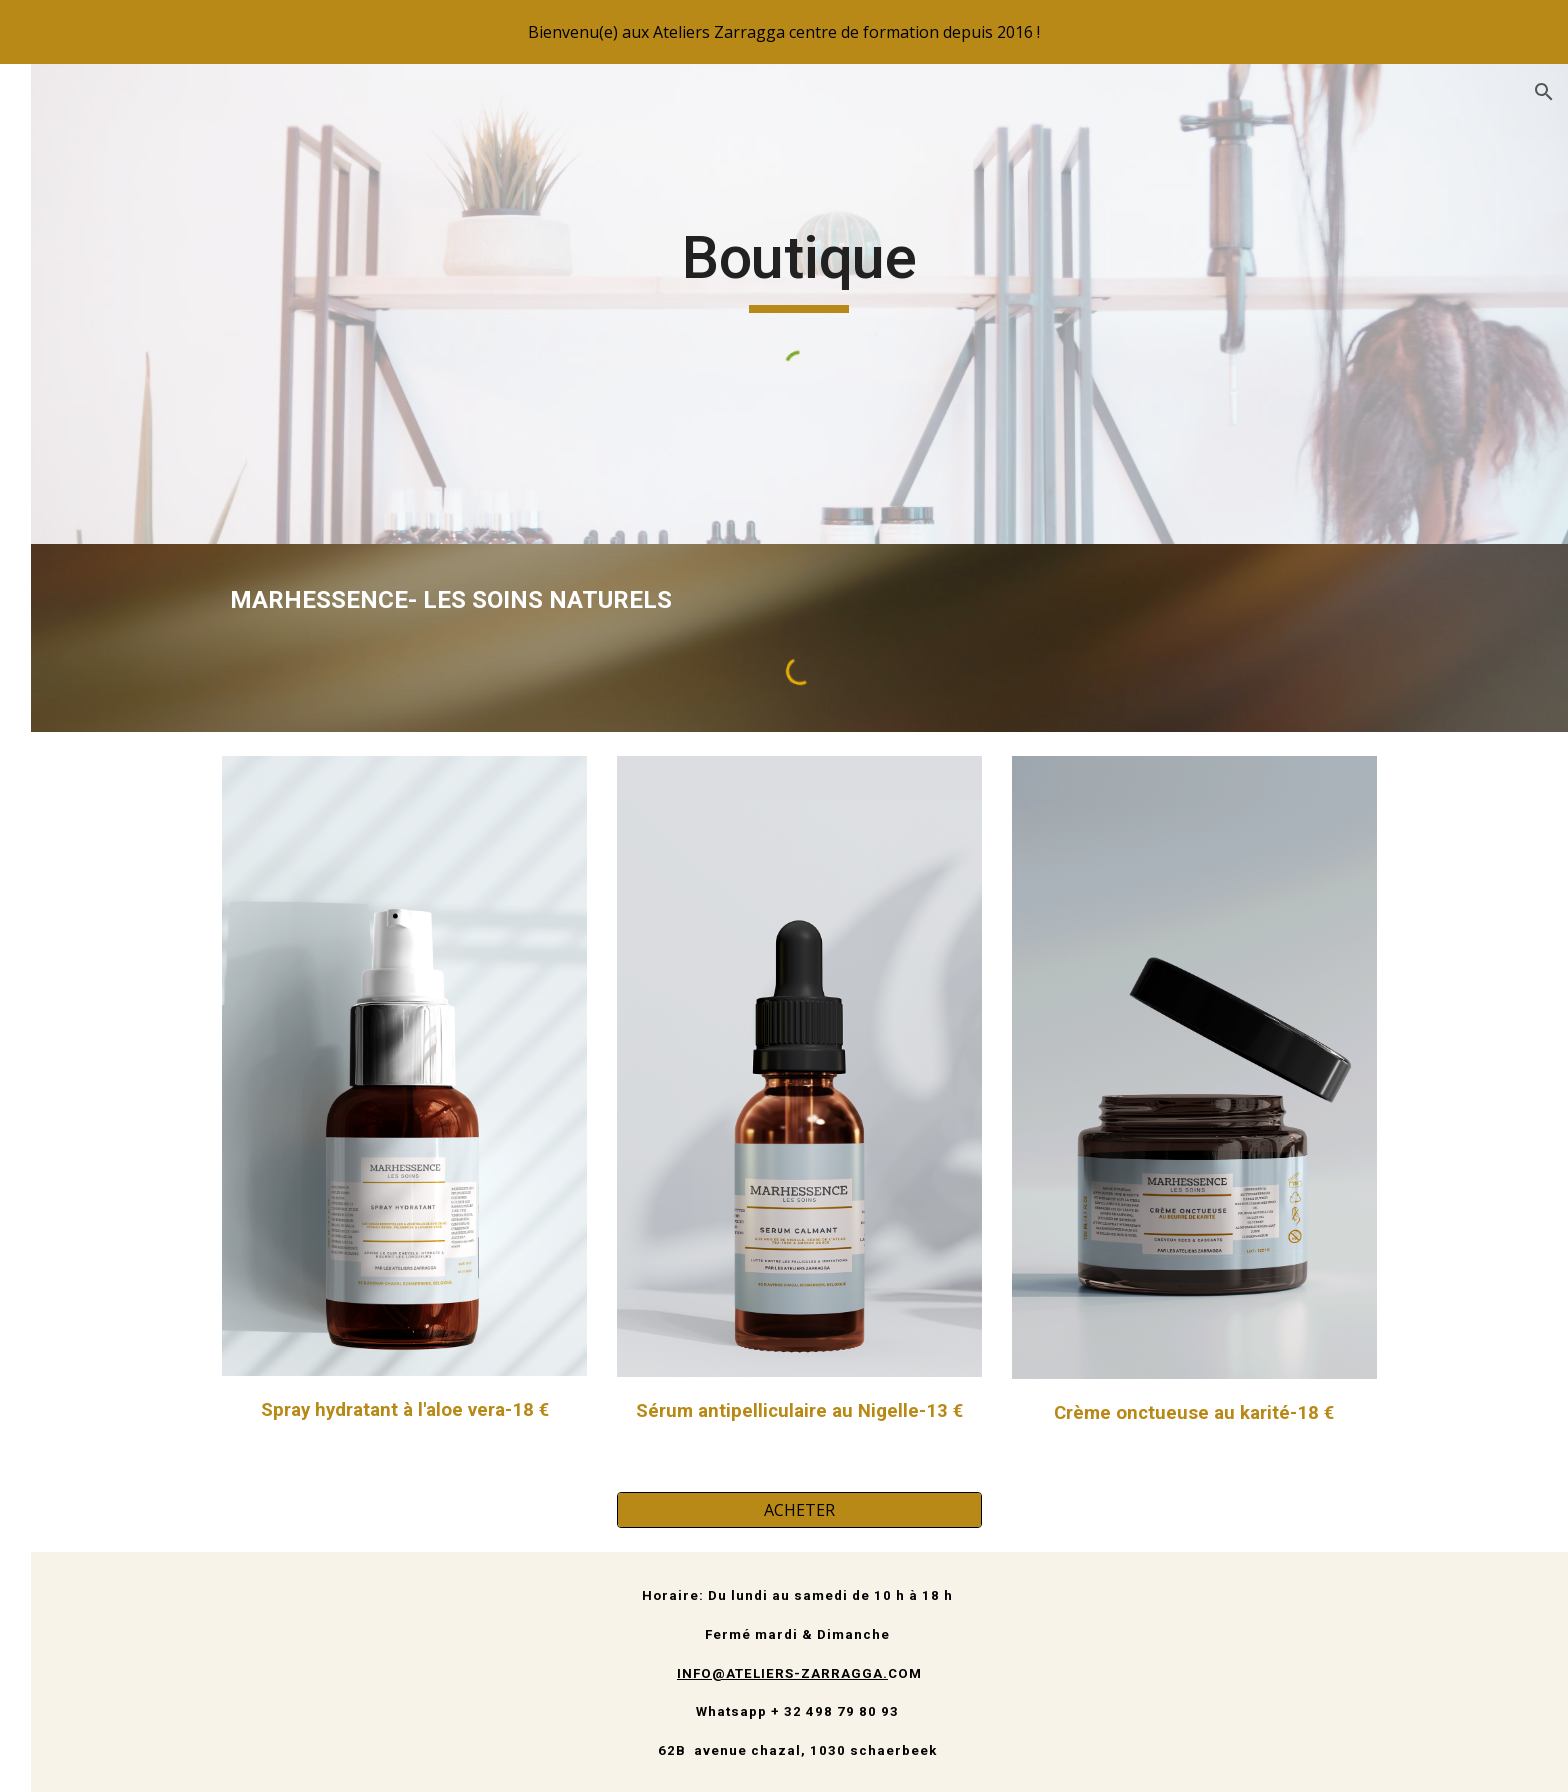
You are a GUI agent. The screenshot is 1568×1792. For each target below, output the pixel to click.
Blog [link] (57, 453)
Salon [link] (61, 411)
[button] (1544, 92)
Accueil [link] (65, 370)
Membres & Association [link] (128, 535)
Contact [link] (69, 618)
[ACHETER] (908, 1510)
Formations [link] (83, 494)
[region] (784, 32)
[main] (909, 267)
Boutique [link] (74, 576)
